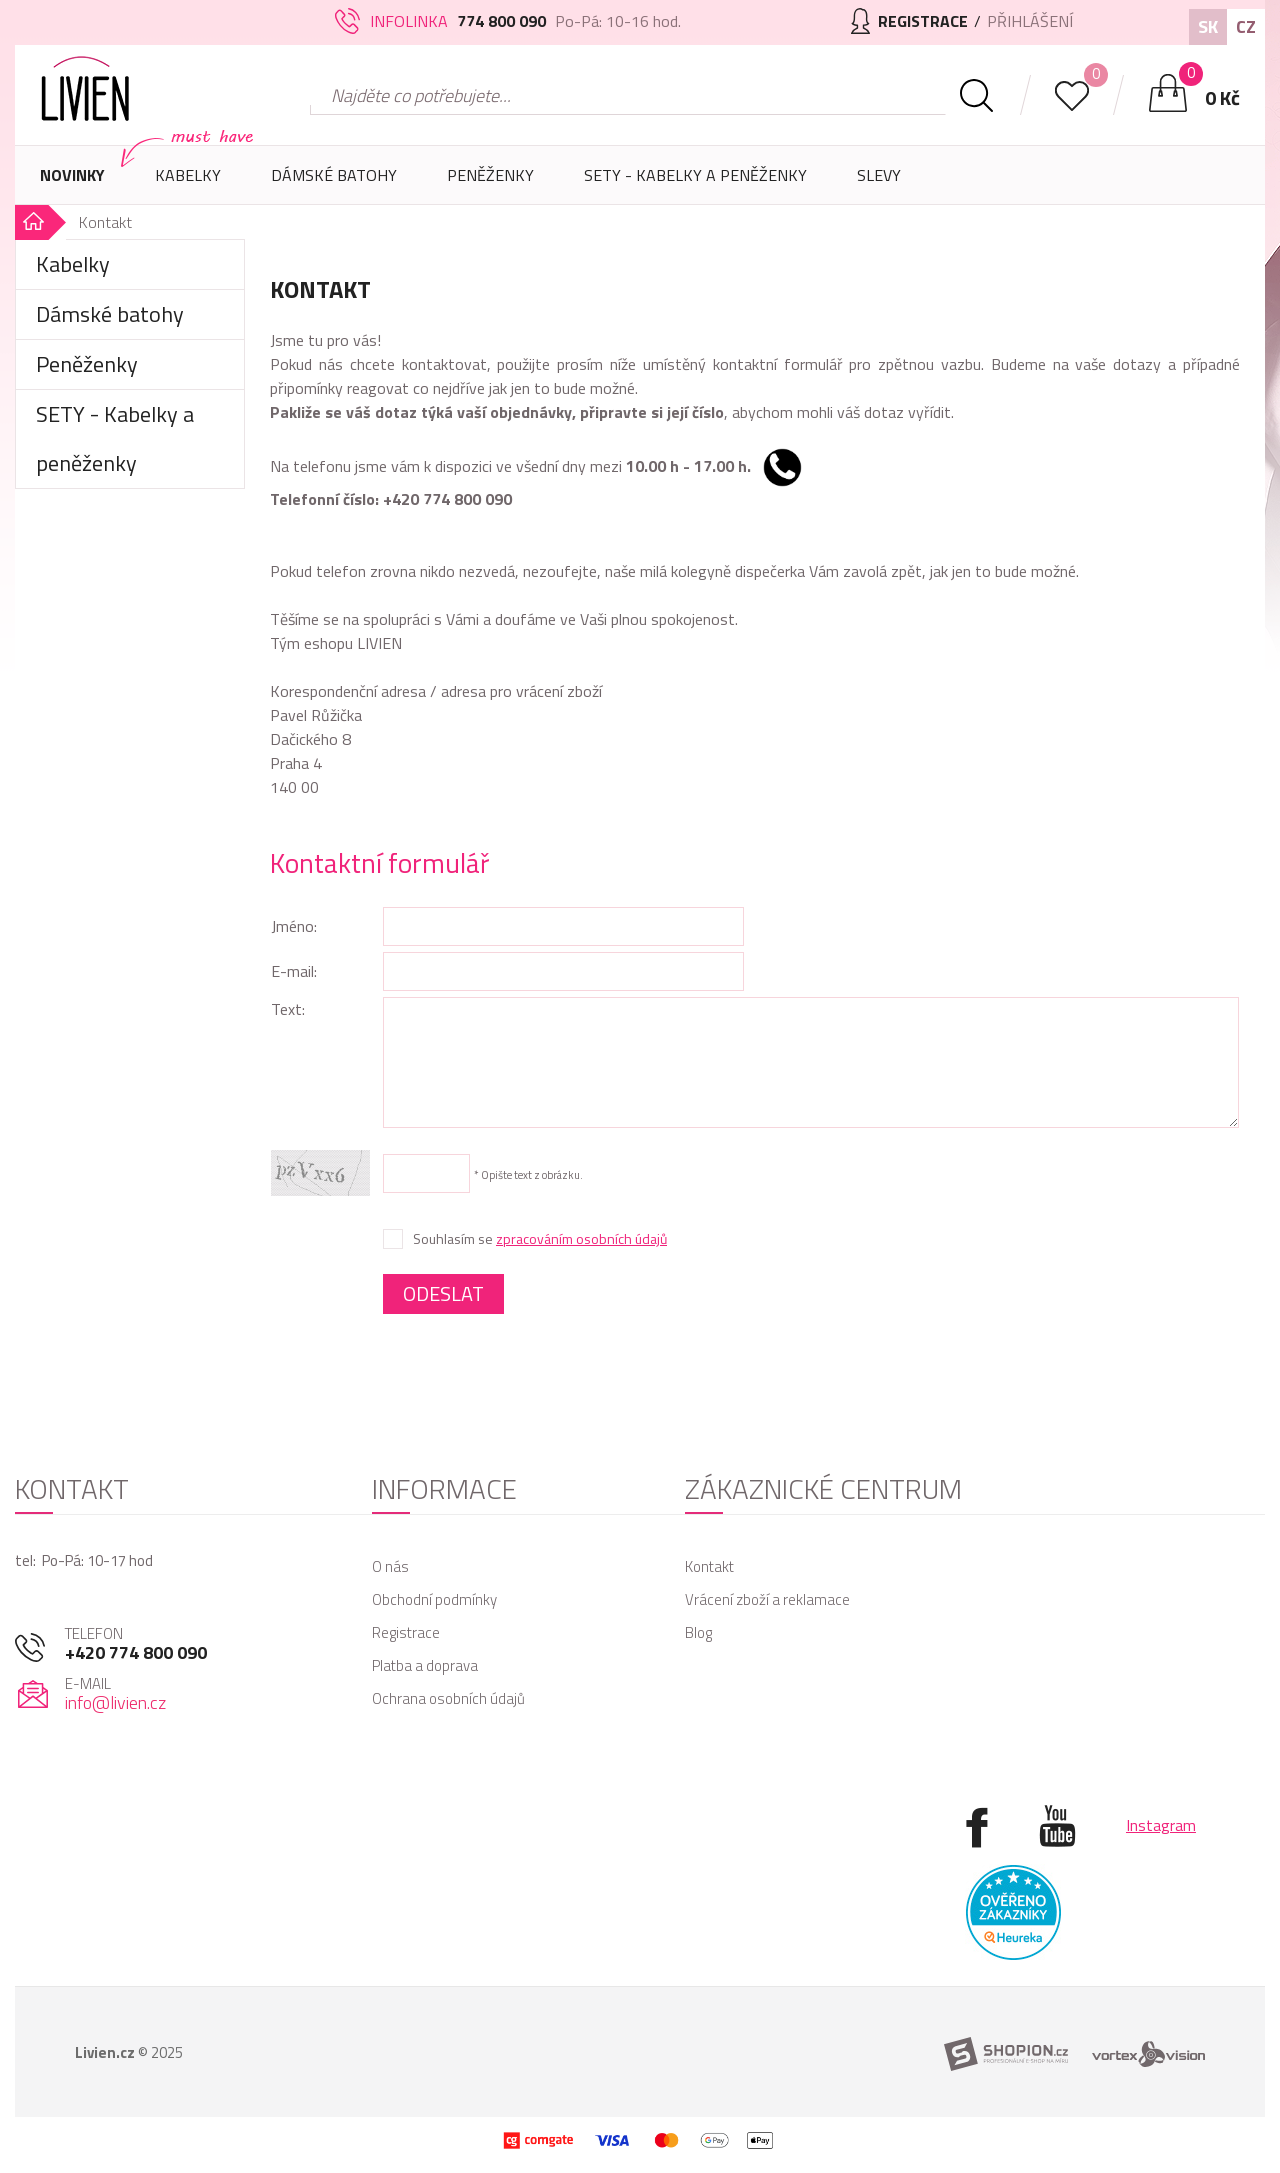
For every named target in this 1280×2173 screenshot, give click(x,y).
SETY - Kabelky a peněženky (695, 175)
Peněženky (490, 184)
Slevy (879, 175)
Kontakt (709, 1566)
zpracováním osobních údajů (581, 1238)
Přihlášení (1030, 21)
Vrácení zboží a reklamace (767, 1599)
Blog (698, 1632)
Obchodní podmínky (434, 1599)
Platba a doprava (425, 1665)
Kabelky (188, 184)
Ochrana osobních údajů (448, 1698)
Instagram (1161, 1825)
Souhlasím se (540, 1239)
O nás (390, 1566)
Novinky (72, 175)
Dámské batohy (334, 175)
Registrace (406, 1632)
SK (1208, 26)
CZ (1246, 26)
